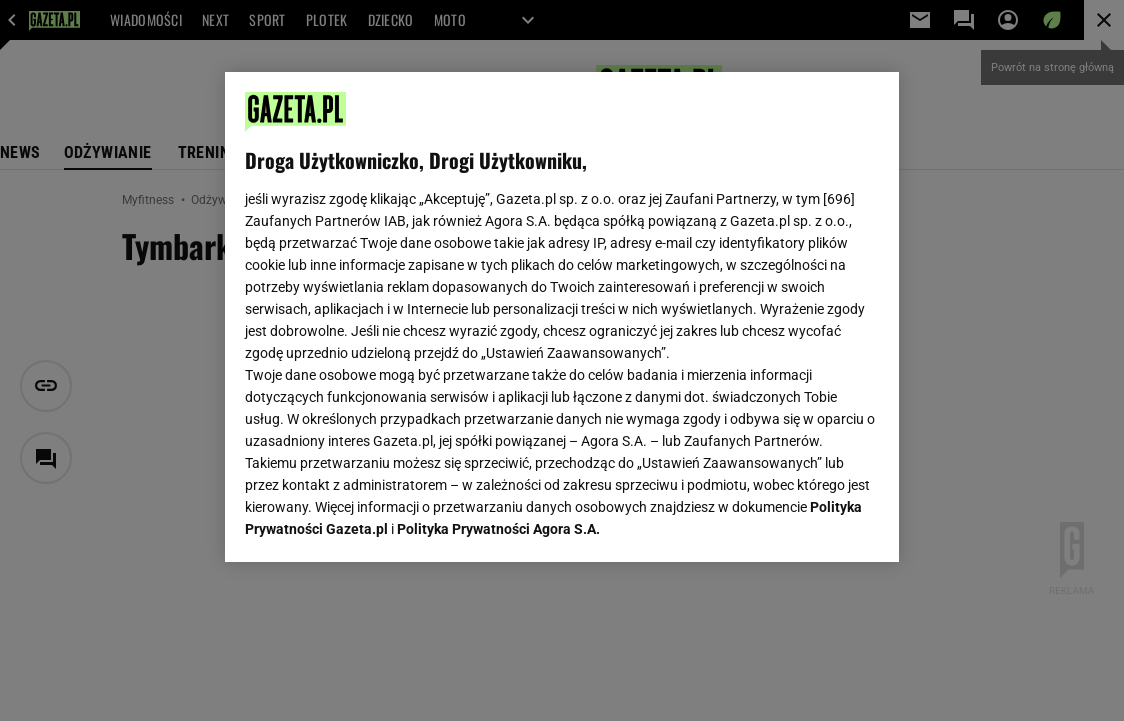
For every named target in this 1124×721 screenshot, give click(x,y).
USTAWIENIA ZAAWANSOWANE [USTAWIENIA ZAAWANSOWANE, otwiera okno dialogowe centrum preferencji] (375, 522)
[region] (562, 317)
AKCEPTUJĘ (811, 523)
